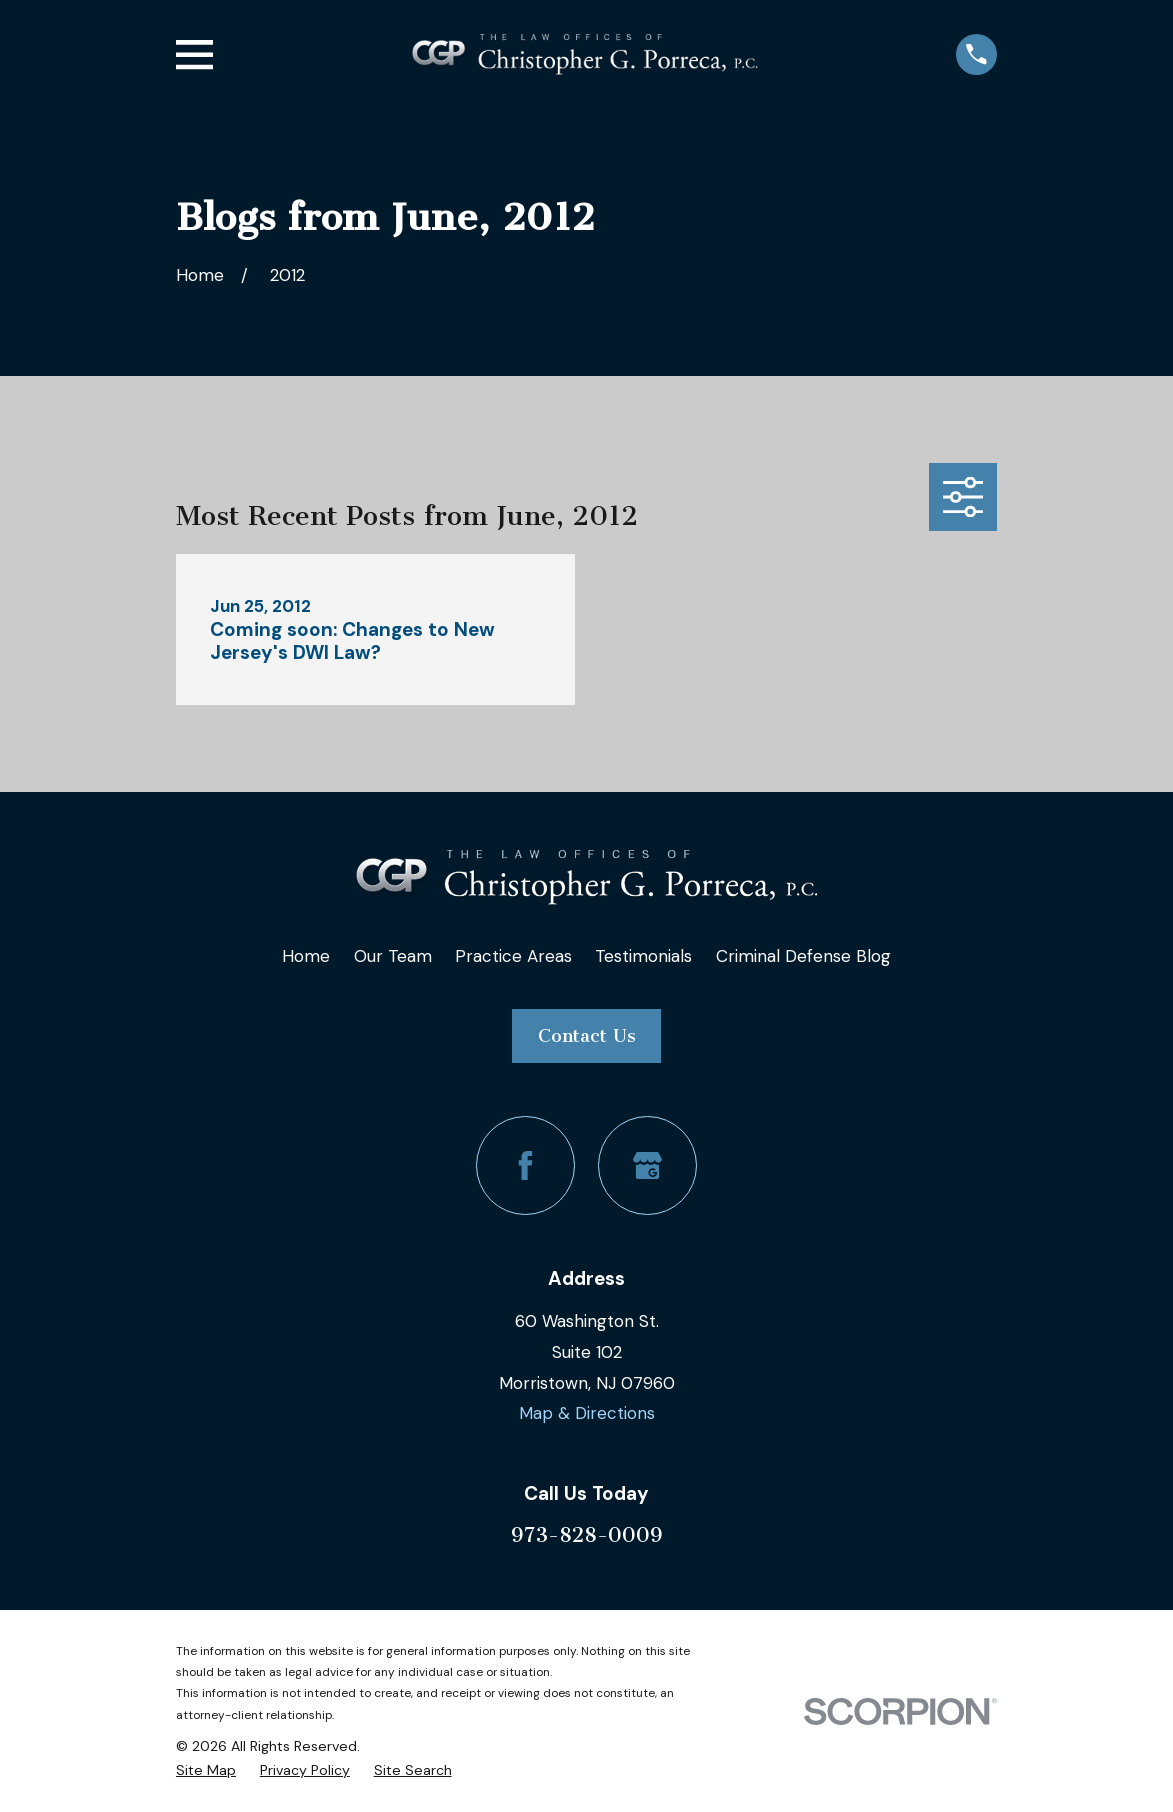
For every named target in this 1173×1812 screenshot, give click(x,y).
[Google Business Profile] (647, 1165)
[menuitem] (206, 1770)
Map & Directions (587, 1413)
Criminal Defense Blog (803, 956)
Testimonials (643, 956)
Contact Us (587, 1036)
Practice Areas (513, 956)
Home (306, 956)
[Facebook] (525, 1165)
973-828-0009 (587, 1535)
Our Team (393, 956)
